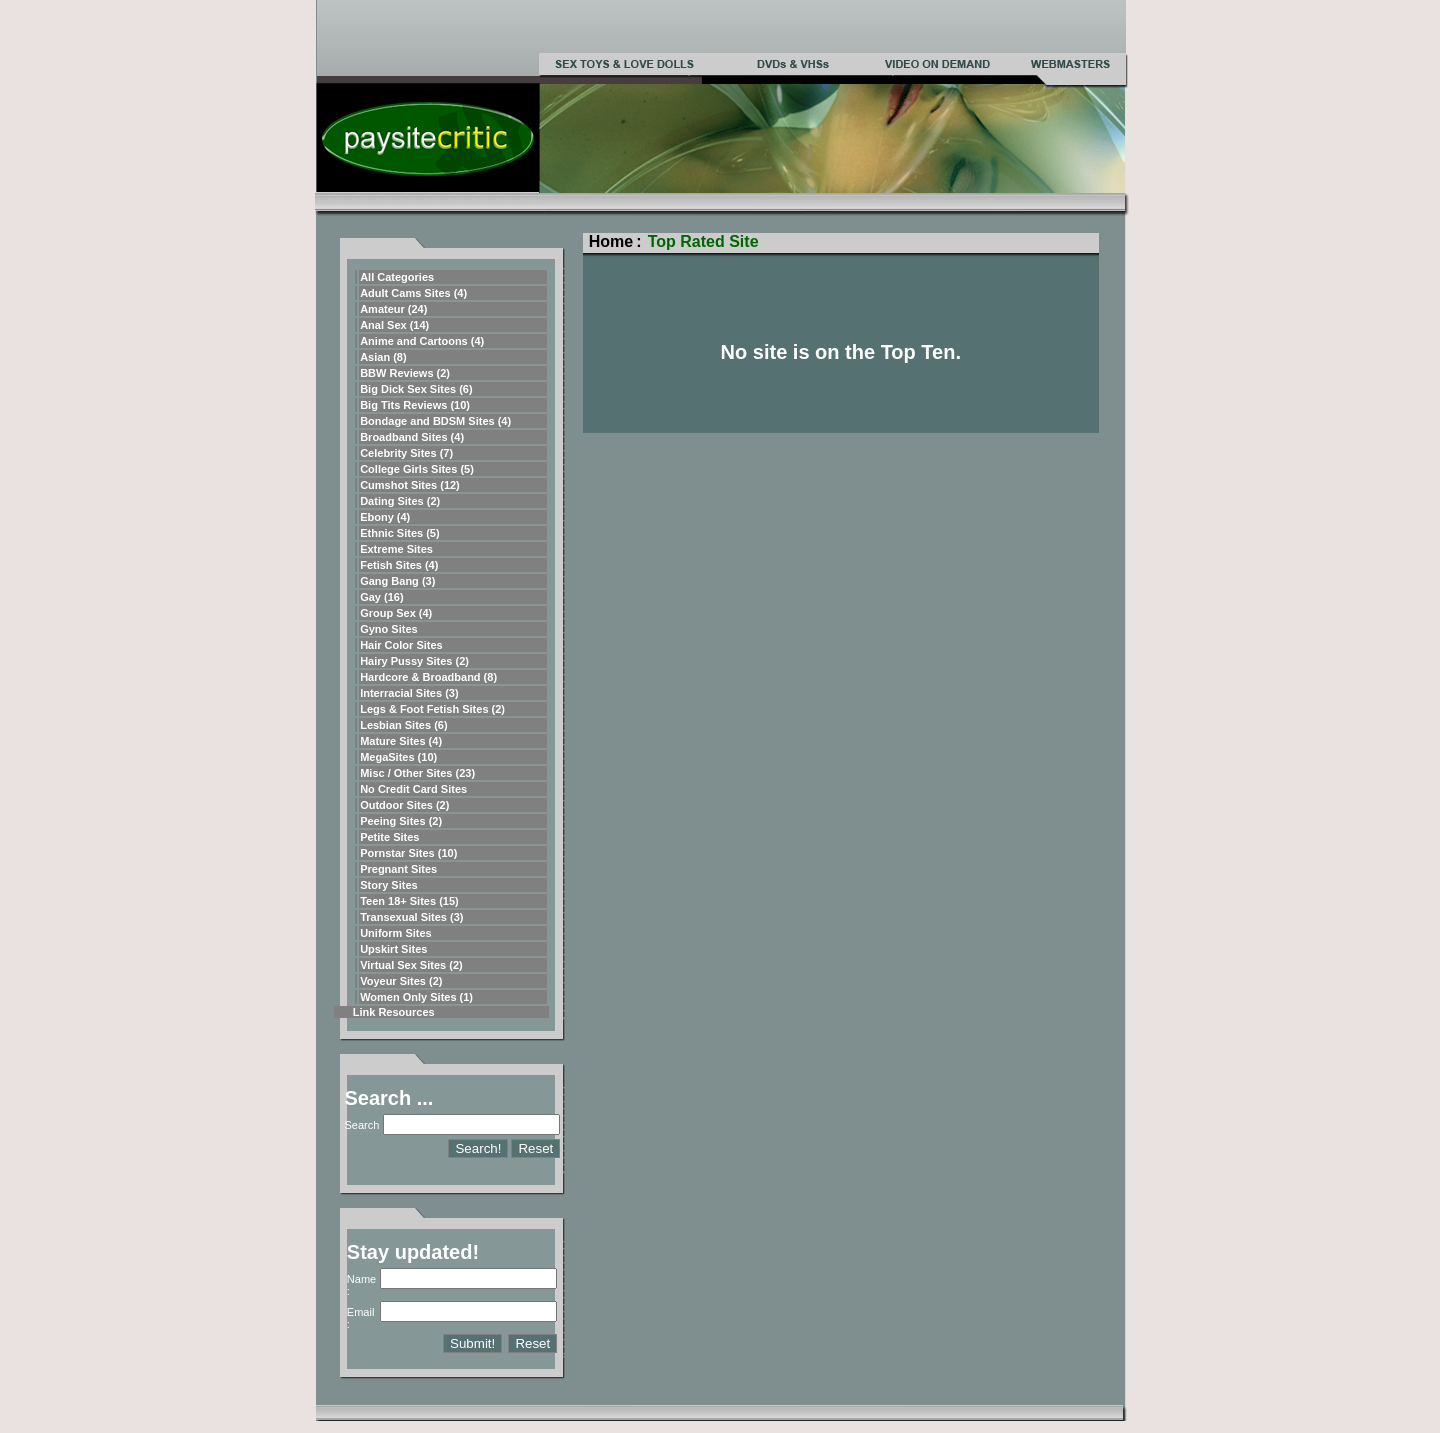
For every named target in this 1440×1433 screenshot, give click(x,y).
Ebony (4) (385, 517)
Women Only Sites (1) (416, 997)
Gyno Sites (388, 629)
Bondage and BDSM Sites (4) (435, 421)
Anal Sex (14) (394, 325)
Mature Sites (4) (401, 741)
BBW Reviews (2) (405, 373)
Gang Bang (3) (397, 581)
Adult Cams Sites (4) (413, 293)
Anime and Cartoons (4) (422, 341)
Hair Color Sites (401, 645)
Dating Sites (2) (400, 501)
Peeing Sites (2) (401, 821)
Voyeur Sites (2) (401, 981)
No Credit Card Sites (413, 789)
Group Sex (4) (396, 613)
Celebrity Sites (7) (406, 453)
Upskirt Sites (393, 949)
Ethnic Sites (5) (399, 533)
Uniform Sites (396, 933)
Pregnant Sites (398, 869)
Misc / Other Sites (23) (417, 773)
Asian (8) (383, 357)
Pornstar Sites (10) (408, 853)
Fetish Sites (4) (399, 565)
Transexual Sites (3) (411, 917)
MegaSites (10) (398, 757)
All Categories (397, 277)
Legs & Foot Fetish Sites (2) (432, 709)
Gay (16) (381, 597)
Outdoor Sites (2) (404, 805)
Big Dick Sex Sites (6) (416, 389)
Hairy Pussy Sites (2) (414, 661)
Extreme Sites (396, 549)
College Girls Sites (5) (417, 469)
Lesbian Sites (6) (403, 725)
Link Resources (394, 1012)
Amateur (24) (393, 309)
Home (611, 241)
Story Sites (388, 885)
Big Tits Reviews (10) (415, 405)
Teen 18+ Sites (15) (409, 901)
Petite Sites (389, 837)
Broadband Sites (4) (412, 437)
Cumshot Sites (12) (410, 485)
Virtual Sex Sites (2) (411, 965)
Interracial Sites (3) (409, 693)
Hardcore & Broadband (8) (428, 677)
